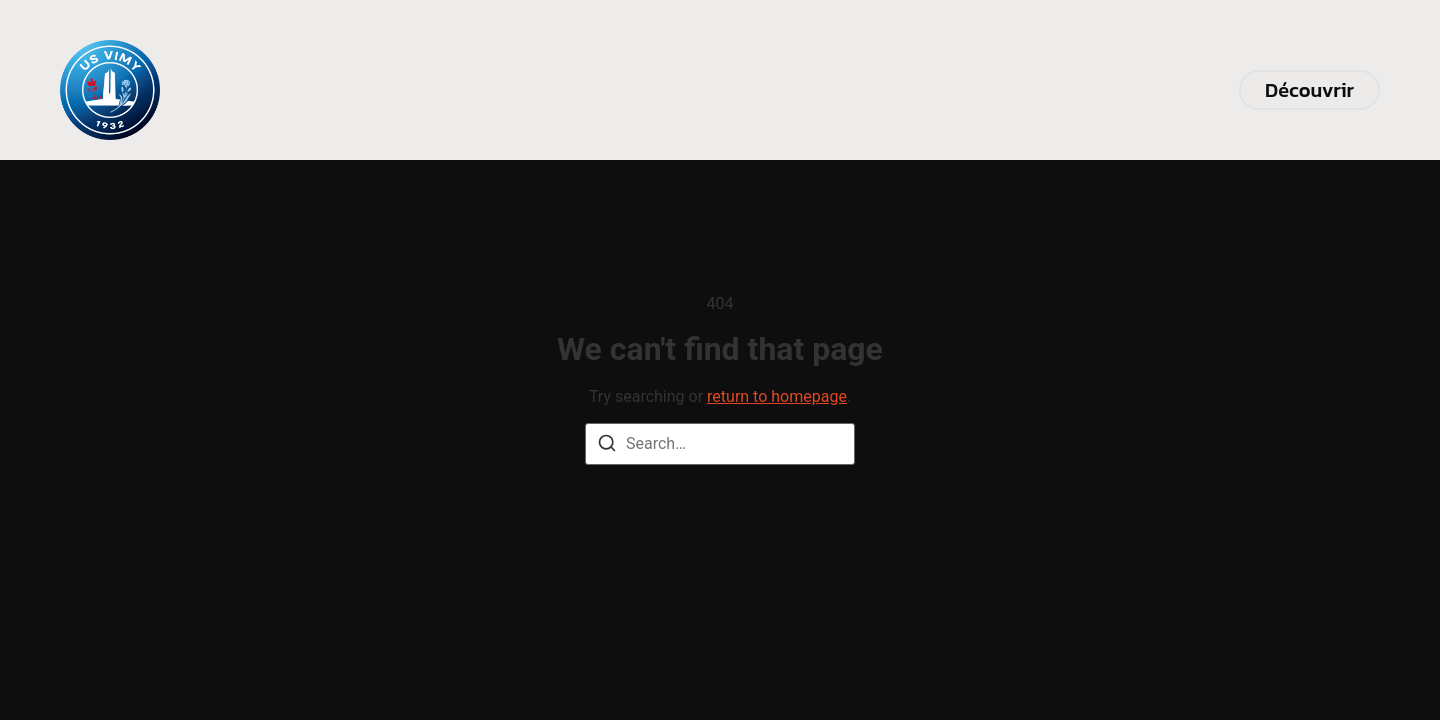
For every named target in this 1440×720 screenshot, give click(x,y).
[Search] (607, 446)
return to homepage (777, 396)
